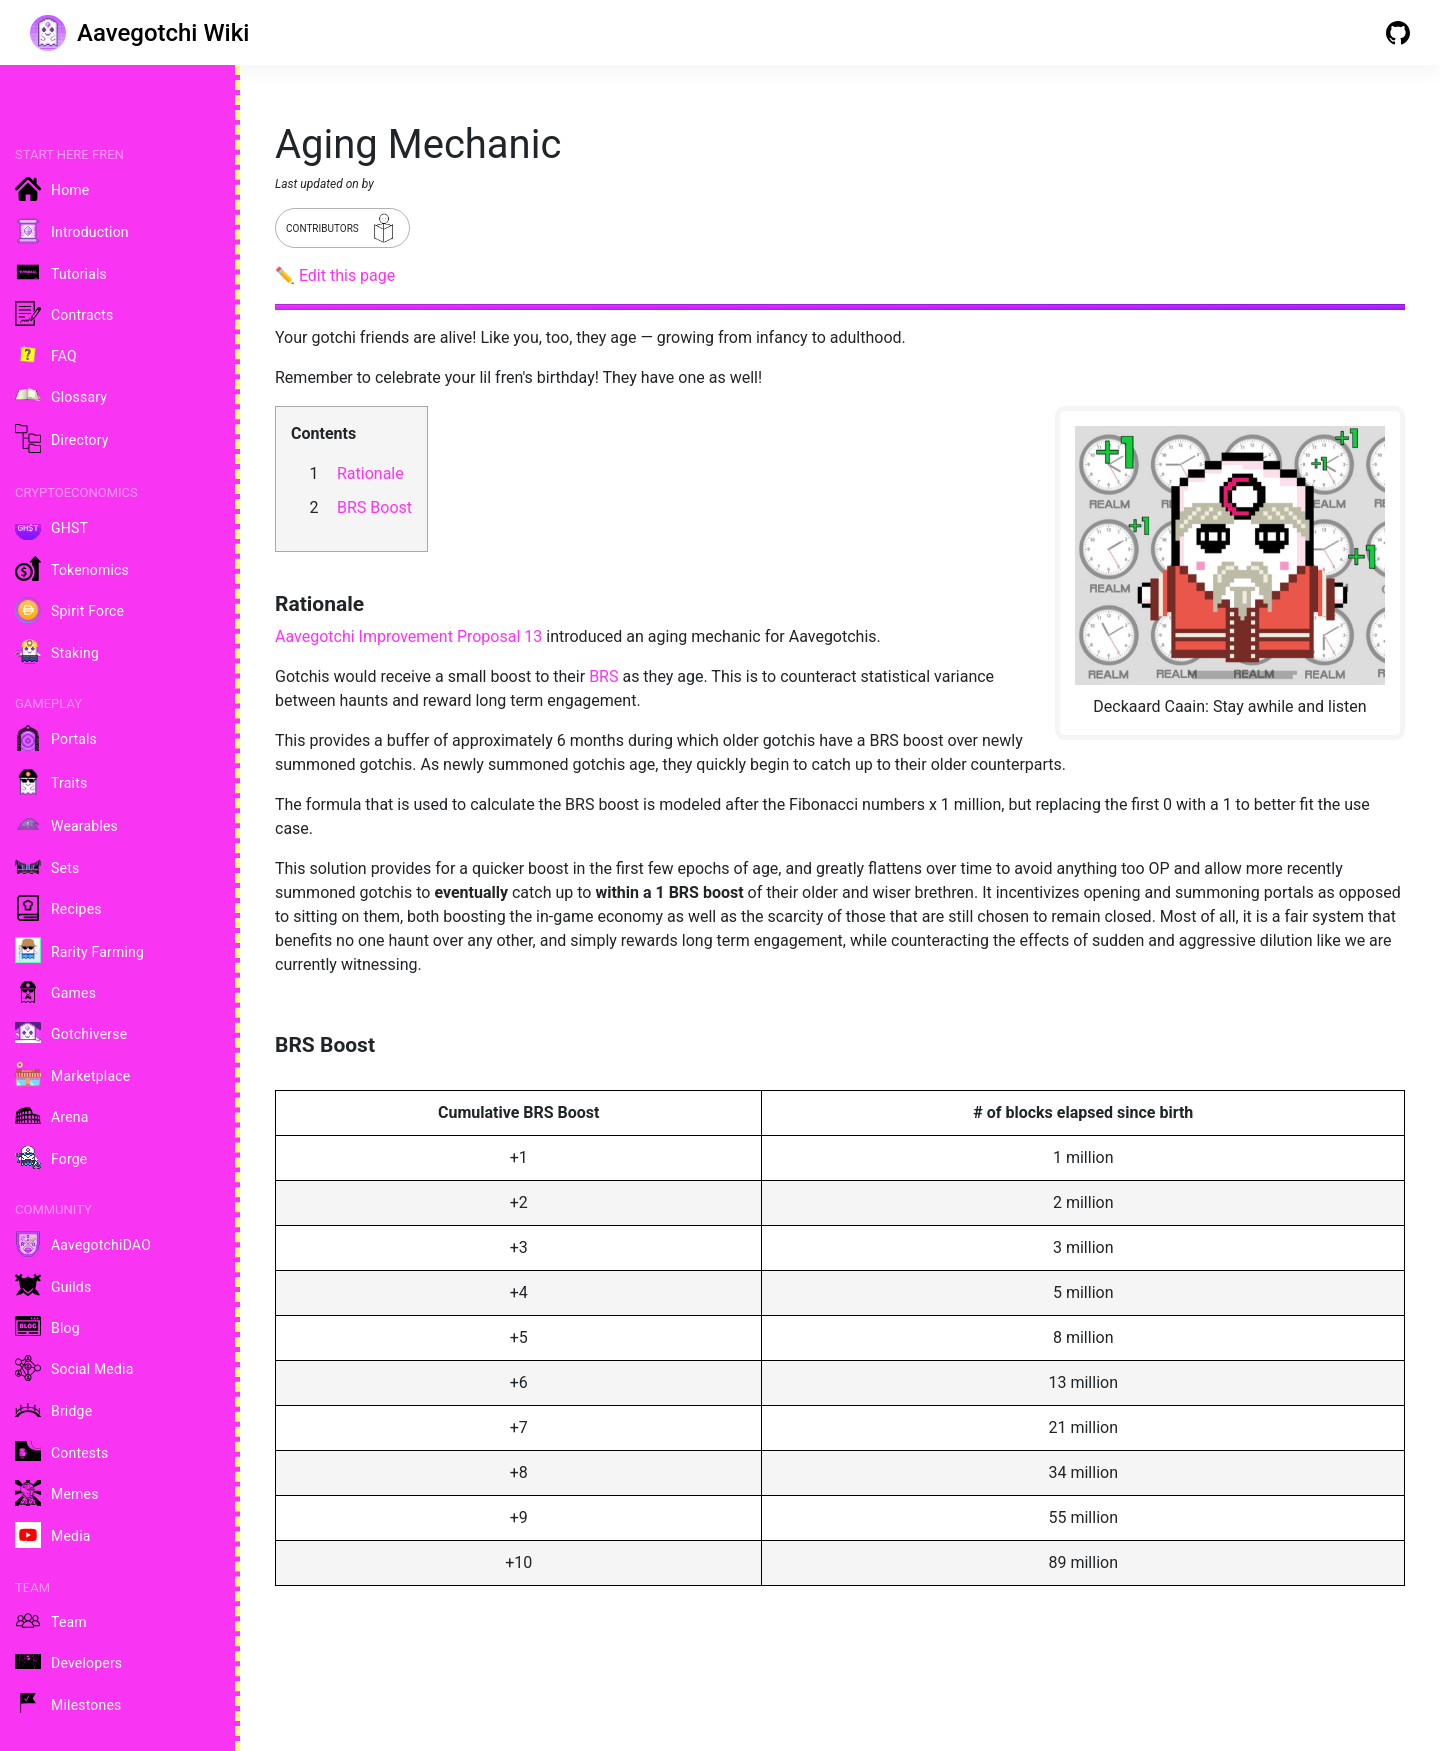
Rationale (370, 473)
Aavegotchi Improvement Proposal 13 (408, 636)
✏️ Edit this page (335, 275)
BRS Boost (374, 507)
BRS (603, 676)
